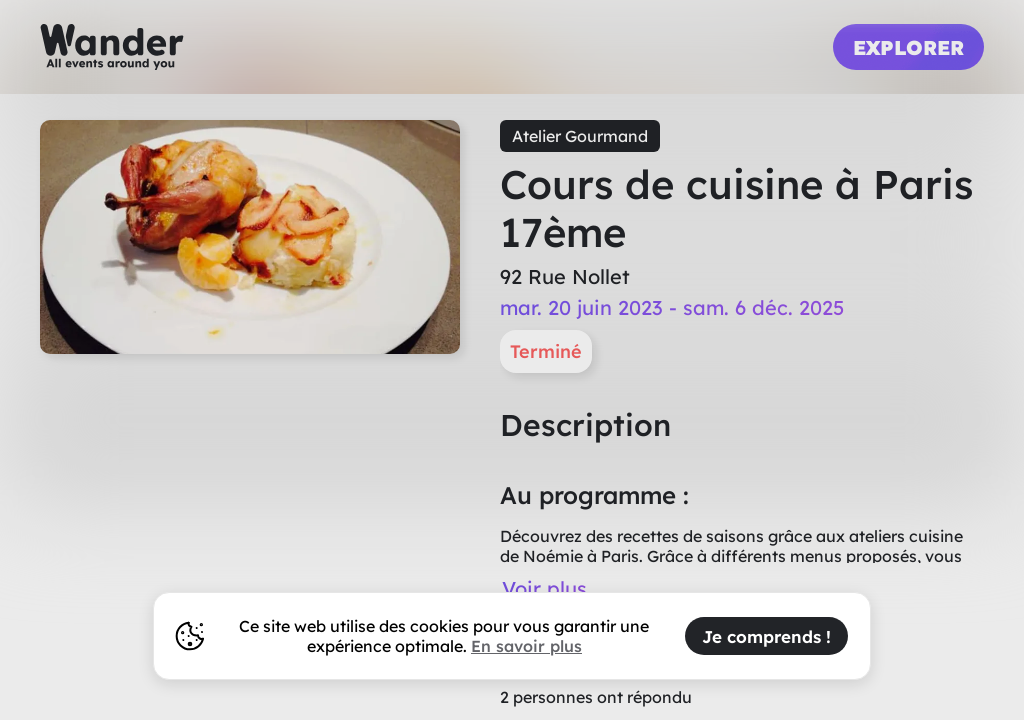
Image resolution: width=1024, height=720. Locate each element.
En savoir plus (526, 646)
